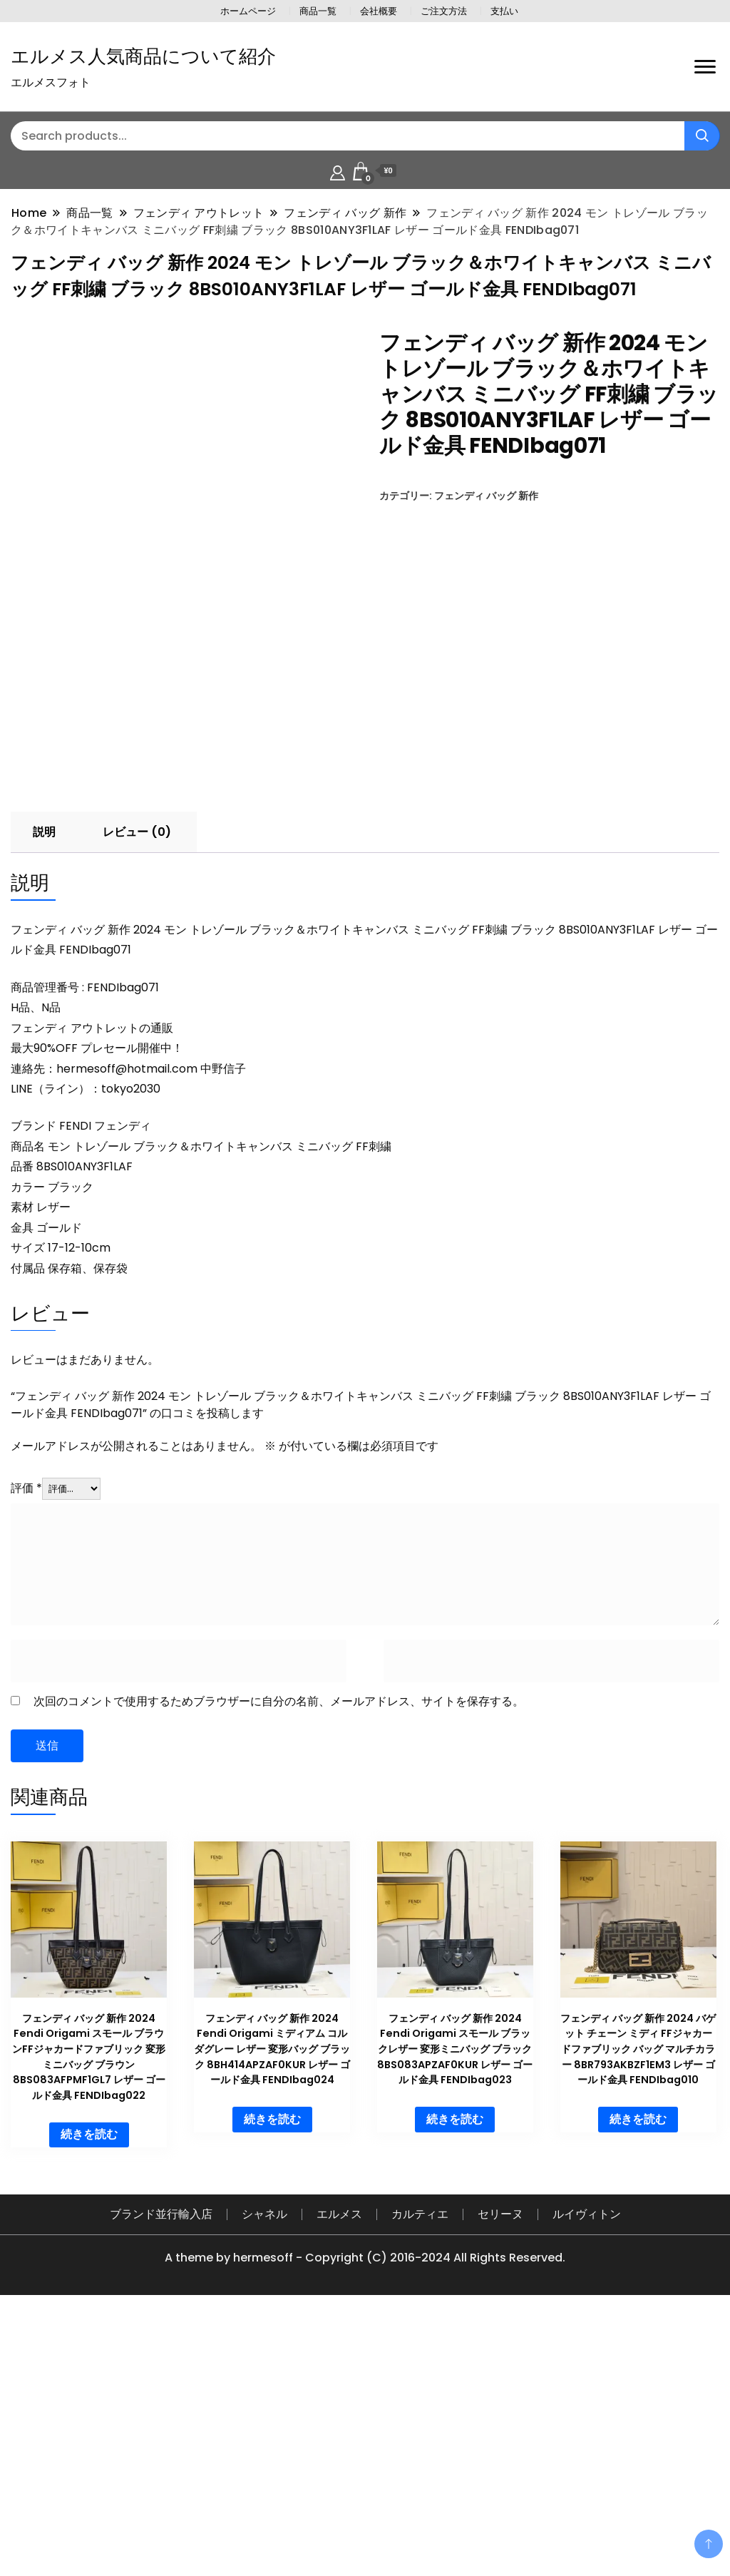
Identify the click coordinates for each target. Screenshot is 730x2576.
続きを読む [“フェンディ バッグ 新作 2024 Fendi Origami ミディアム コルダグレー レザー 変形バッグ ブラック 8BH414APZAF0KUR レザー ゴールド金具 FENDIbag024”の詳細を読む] (272, 2378)
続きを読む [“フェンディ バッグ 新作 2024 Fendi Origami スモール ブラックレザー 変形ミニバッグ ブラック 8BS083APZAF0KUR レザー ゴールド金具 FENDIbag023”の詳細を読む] (454, 2378)
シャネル (264, 2473)
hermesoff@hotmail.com (126, 1327)
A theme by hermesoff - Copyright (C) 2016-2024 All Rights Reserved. (365, 2517)
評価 (26, 1747)
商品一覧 (317, 11)
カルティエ (419, 2473)
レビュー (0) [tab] (137, 1091)
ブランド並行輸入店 (161, 2473)
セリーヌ (500, 2473)
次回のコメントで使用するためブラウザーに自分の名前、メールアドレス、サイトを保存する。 (279, 1960)
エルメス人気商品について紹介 (143, 56)
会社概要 (378, 11)
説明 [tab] (44, 1091)
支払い (504, 11)
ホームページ (248, 11)
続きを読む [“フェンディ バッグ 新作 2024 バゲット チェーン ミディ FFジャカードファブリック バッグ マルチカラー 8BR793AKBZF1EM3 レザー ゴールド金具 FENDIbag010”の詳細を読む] (638, 2378)
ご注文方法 (444, 11)
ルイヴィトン (586, 2473)
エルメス (339, 2473)
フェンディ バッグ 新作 (486, 496)
